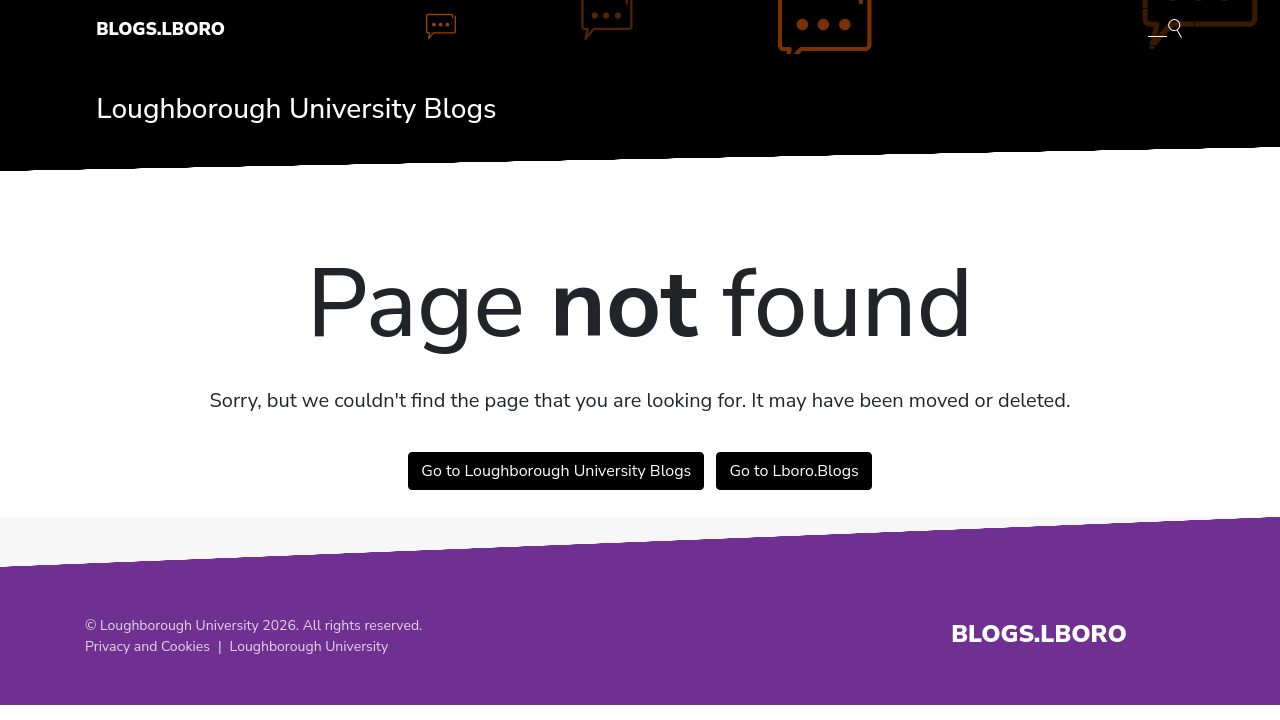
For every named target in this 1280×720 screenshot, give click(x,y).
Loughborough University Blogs (296, 109)
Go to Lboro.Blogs (793, 471)
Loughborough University (309, 646)
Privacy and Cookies (147, 646)
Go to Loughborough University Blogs (556, 471)
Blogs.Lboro (160, 29)
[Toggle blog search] (1165, 27)
